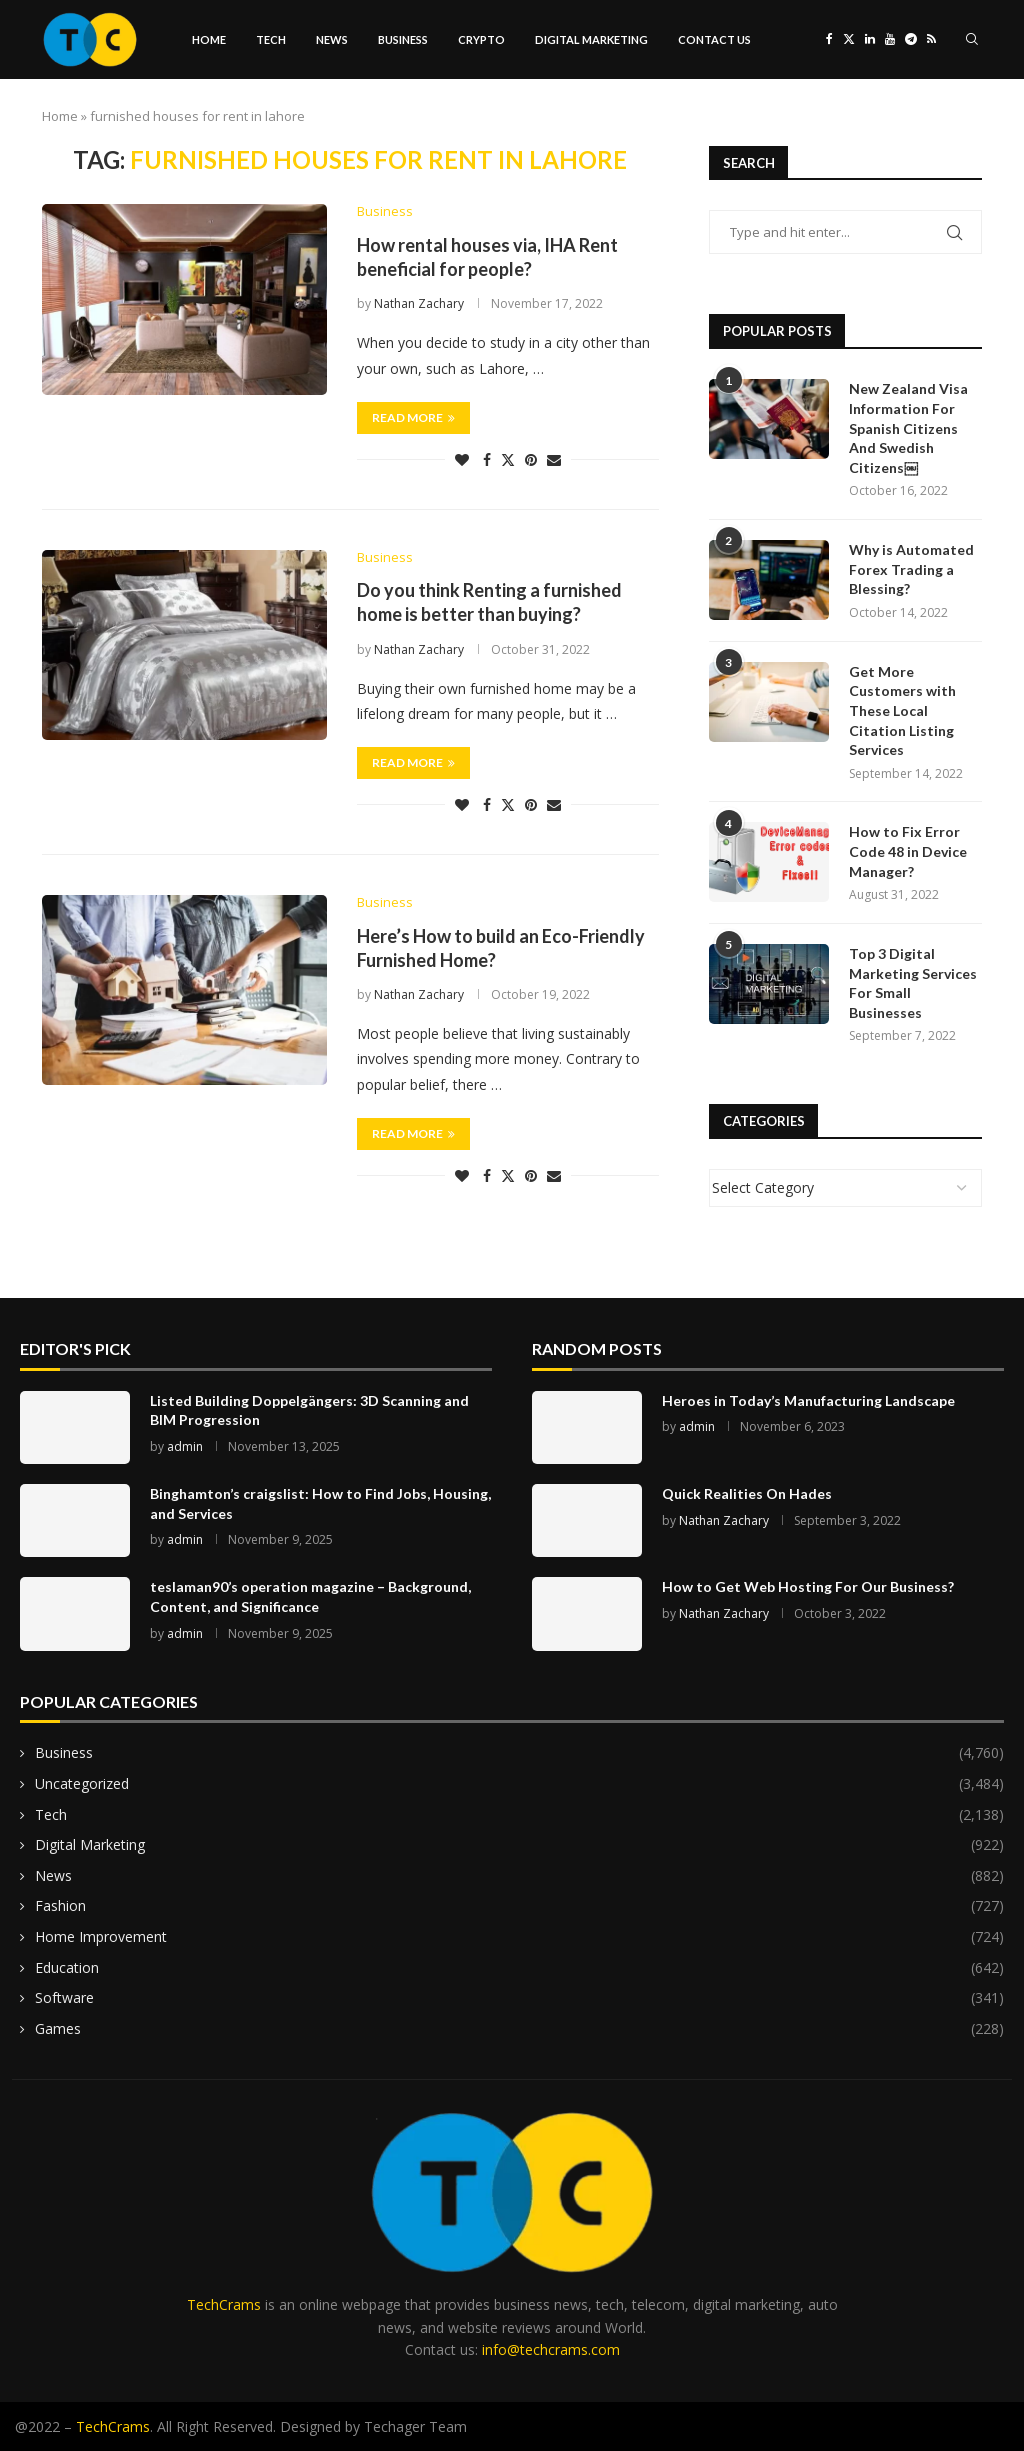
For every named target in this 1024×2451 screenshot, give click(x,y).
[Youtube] (890, 40)
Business (403, 39)
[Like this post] (462, 459)
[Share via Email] (554, 459)
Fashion (519, 1906)
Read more (413, 417)
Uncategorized (519, 1784)
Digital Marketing (591, 39)
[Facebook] (829, 40)
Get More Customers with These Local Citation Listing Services (902, 710)
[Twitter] (849, 40)
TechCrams (224, 2304)
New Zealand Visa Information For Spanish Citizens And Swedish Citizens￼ (908, 427)
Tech (271, 39)
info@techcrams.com (551, 2349)
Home (209, 39)
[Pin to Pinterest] (531, 459)
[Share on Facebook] (487, 459)
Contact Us (714, 39)
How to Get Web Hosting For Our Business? (808, 1586)
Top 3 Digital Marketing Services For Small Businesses (913, 983)
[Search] (972, 40)
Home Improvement (519, 1937)
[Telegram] (911, 40)
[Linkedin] (870, 40)
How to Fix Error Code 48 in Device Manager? (908, 851)
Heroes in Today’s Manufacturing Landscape (808, 1400)
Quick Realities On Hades (747, 1493)
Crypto (481, 39)
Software (519, 1998)
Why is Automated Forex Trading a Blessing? (911, 569)
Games (519, 2029)
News (332, 39)
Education (519, 1968)
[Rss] (931, 40)
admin (185, 1446)
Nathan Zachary (419, 304)
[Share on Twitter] (508, 459)
